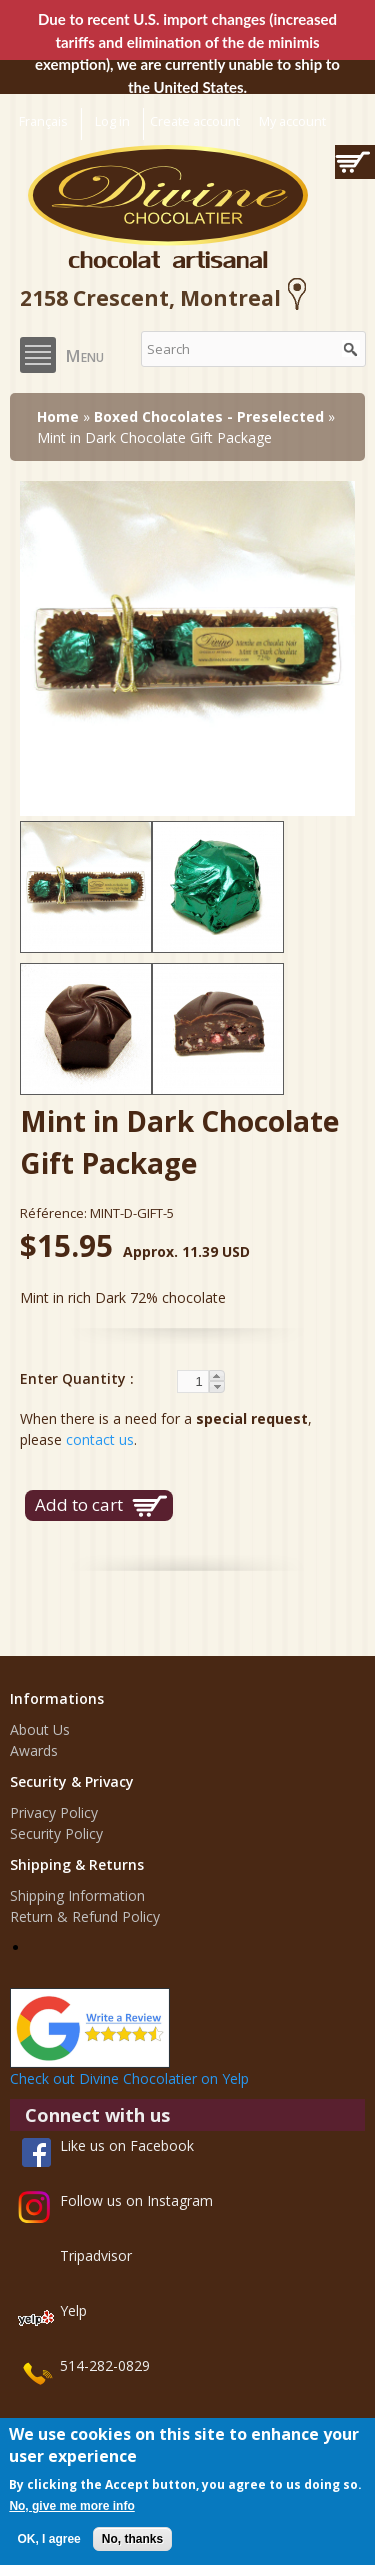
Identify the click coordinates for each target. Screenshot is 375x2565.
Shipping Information (77, 1895)
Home (58, 416)
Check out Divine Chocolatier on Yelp (129, 2078)
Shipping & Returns (77, 1864)
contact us (100, 1439)
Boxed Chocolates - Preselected (209, 416)
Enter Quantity (75, 1378)
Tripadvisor (96, 2255)
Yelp (73, 2310)
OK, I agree (48, 2539)
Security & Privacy (72, 1781)
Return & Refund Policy (85, 1916)
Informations (57, 1698)
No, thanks (132, 2539)
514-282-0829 (105, 2365)
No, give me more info (71, 2506)
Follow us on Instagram (136, 2200)
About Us (40, 1729)
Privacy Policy (54, 1812)
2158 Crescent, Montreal (166, 298)
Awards (34, 1750)
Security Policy (56, 1833)
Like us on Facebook (127, 2145)
